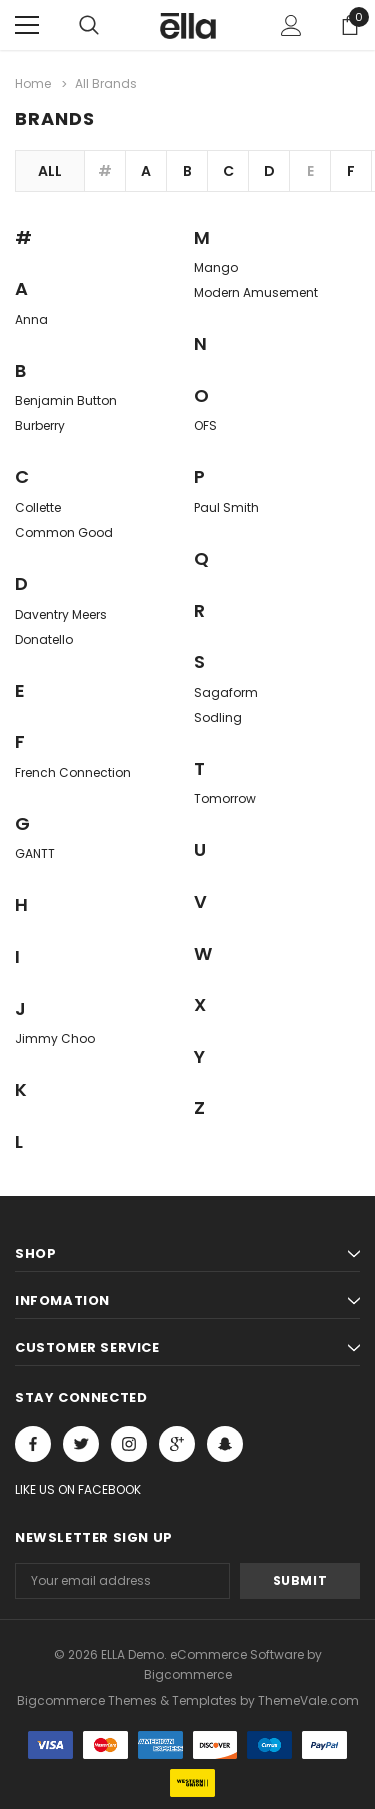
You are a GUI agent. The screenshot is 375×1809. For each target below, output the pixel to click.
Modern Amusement (256, 292)
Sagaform (226, 692)
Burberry (40, 425)
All (50, 171)
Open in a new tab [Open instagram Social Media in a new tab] (129, 1444)
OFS (205, 425)
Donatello (44, 639)
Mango (216, 267)
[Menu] (27, 25)
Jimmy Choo (55, 1038)
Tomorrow (225, 798)
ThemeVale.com (308, 1700)
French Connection (73, 772)
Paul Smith (226, 507)
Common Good (64, 532)
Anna (31, 319)
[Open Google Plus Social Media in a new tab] (177, 1444)
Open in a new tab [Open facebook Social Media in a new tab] (33, 1444)
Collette (38, 507)
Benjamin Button (66, 400)
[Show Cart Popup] (350, 25)
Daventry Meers (61, 614)
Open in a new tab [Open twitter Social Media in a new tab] (81, 1444)
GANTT (35, 853)
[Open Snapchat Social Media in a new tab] (225, 1444)
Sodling (218, 717)
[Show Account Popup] (291, 25)
